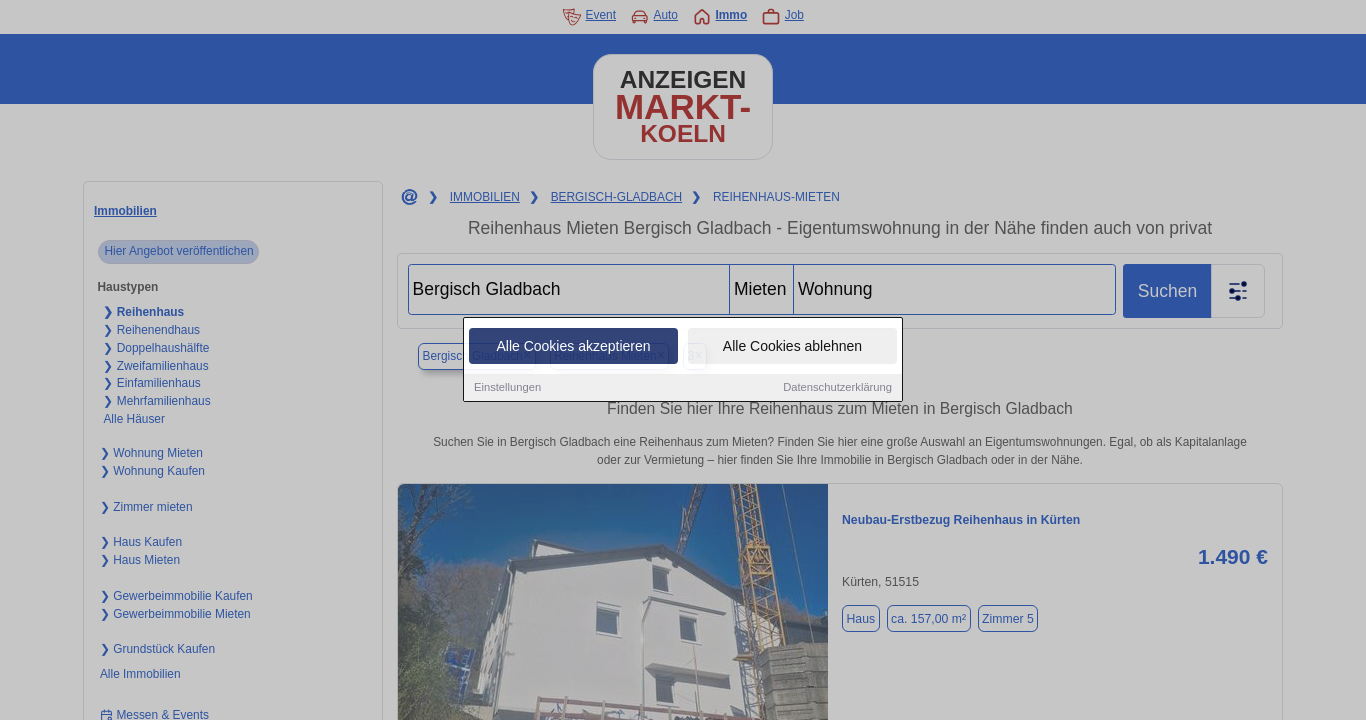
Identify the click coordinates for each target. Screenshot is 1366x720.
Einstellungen (507, 388)
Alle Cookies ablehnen (792, 347)
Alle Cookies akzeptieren (573, 347)
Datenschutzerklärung (837, 388)
